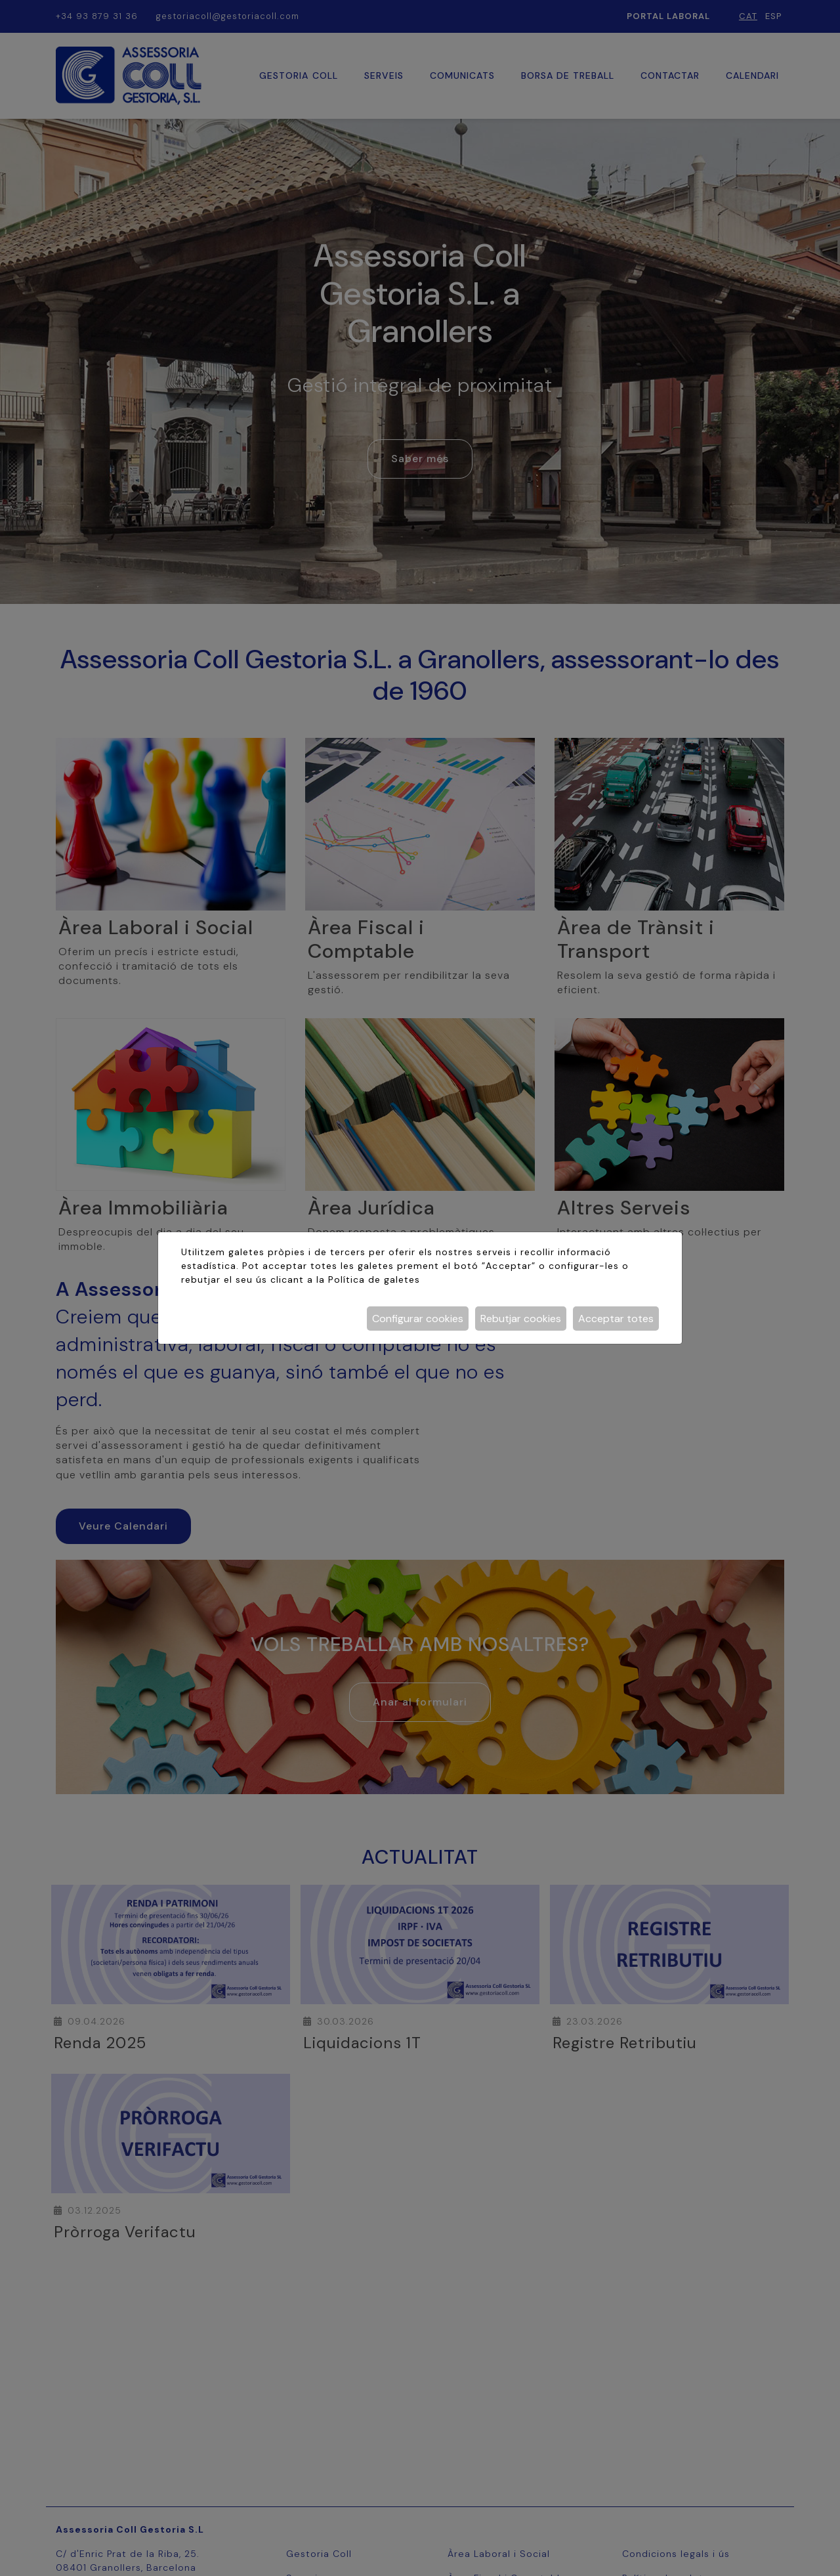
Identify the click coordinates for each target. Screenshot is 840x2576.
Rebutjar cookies (520, 1318)
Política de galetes (374, 1279)
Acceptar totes (616, 1318)
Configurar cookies (417, 1318)
